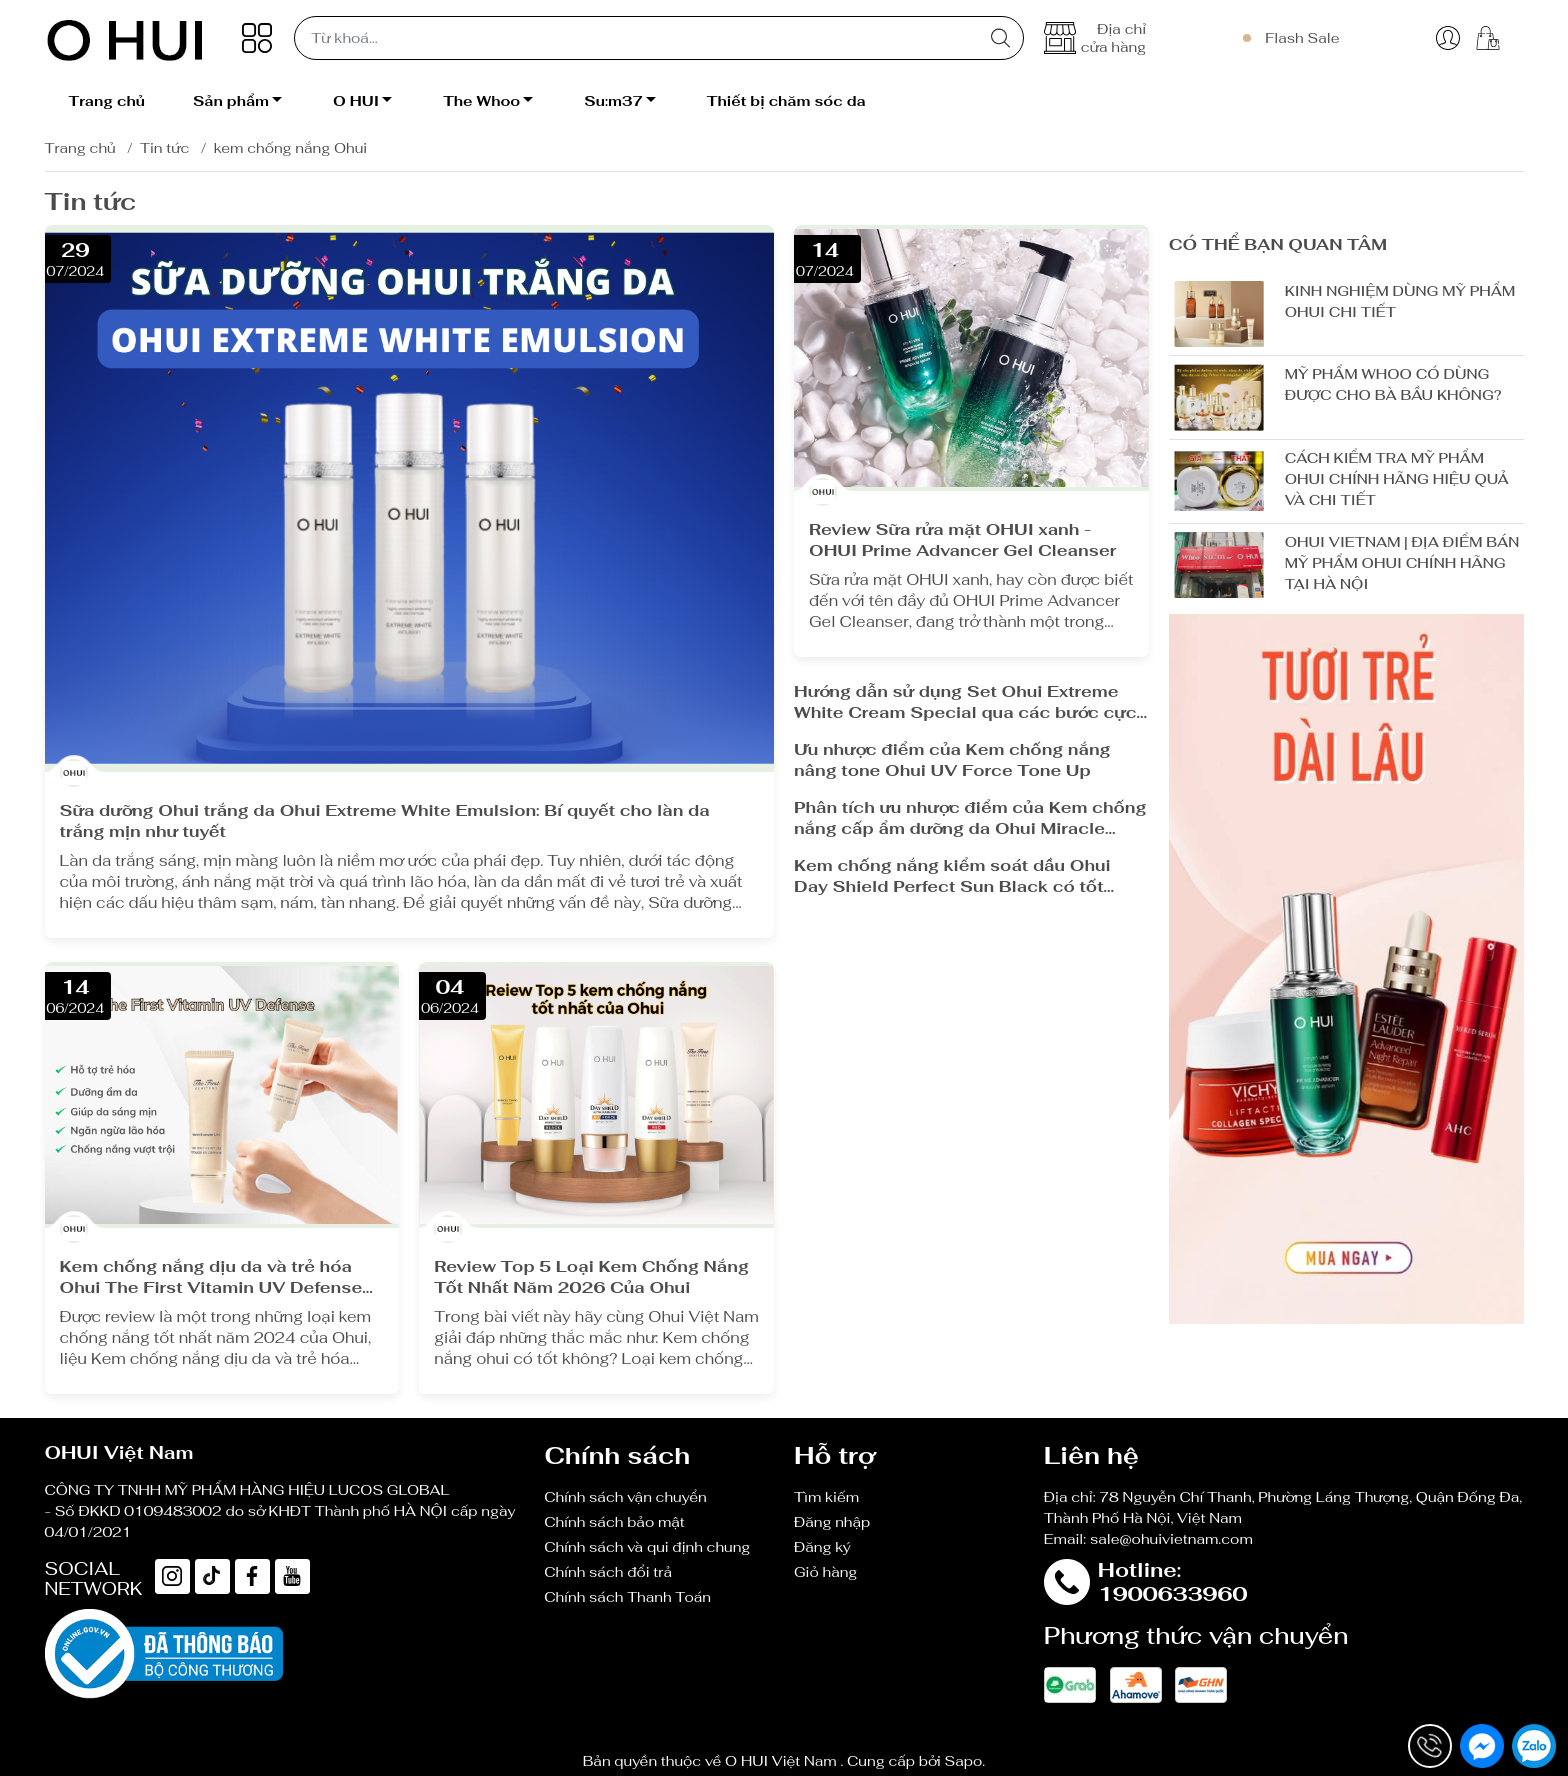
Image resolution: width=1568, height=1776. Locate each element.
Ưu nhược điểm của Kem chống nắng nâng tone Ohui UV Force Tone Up (952, 760)
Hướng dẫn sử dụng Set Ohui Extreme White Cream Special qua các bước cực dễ (965, 702)
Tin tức (164, 148)
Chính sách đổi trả (608, 1572)
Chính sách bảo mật (614, 1522)
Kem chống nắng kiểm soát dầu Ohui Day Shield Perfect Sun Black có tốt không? (952, 876)
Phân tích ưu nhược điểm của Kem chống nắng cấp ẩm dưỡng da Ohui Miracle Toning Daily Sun (970, 818)
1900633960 (1173, 1594)
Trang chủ (80, 148)
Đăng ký (822, 1547)
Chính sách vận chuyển (625, 1497)
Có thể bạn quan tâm (1278, 244)
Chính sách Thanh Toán (627, 1597)
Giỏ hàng (825, 1572)
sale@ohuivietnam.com (1171, 1539)
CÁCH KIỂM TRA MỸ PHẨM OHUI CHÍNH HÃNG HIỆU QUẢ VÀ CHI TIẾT (1397, 479)
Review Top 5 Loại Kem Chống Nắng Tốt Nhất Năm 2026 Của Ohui (591, 1277)
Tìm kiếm (826, 1497)
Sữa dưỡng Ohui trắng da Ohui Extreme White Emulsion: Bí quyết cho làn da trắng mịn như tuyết (385, 821)
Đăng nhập (832, 1522)
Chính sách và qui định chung (647, 1547)
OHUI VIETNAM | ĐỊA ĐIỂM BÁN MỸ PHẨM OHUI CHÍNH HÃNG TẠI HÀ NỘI (1402, 563)
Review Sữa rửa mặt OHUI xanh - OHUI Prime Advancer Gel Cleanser (962, 540)
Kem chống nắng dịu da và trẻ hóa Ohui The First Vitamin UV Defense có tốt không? (211, 1277)
